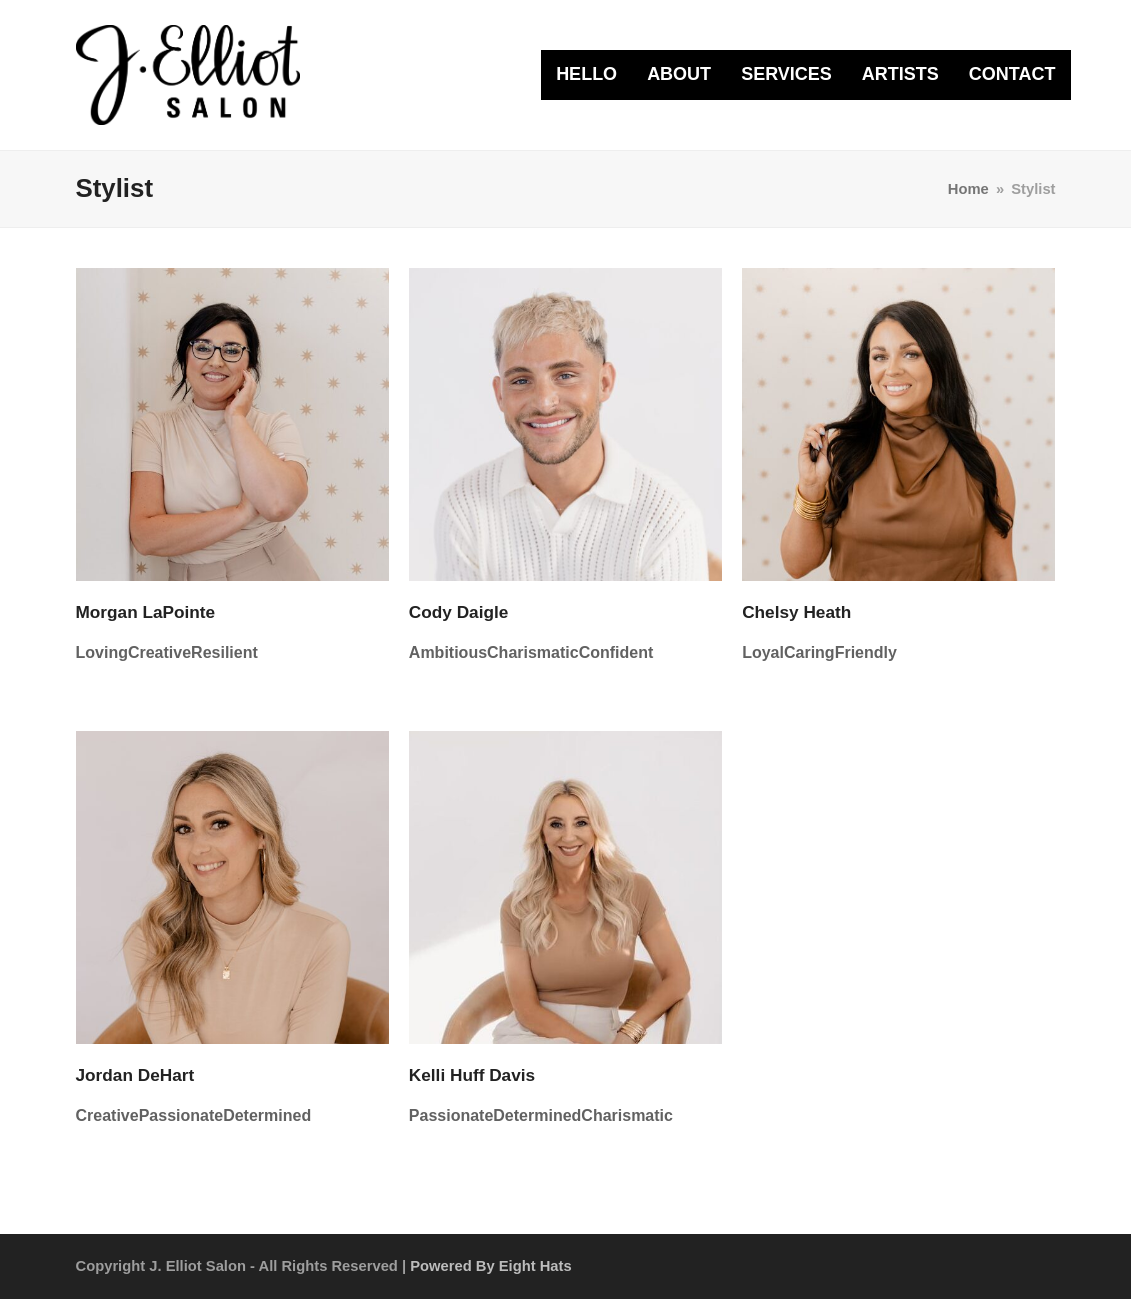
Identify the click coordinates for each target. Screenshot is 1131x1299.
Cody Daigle (459, 612)
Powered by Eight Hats (490, 1266)
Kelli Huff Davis (472, 1075)
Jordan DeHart (135, 1075)
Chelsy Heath (796, 612)
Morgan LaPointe (146, 612)
